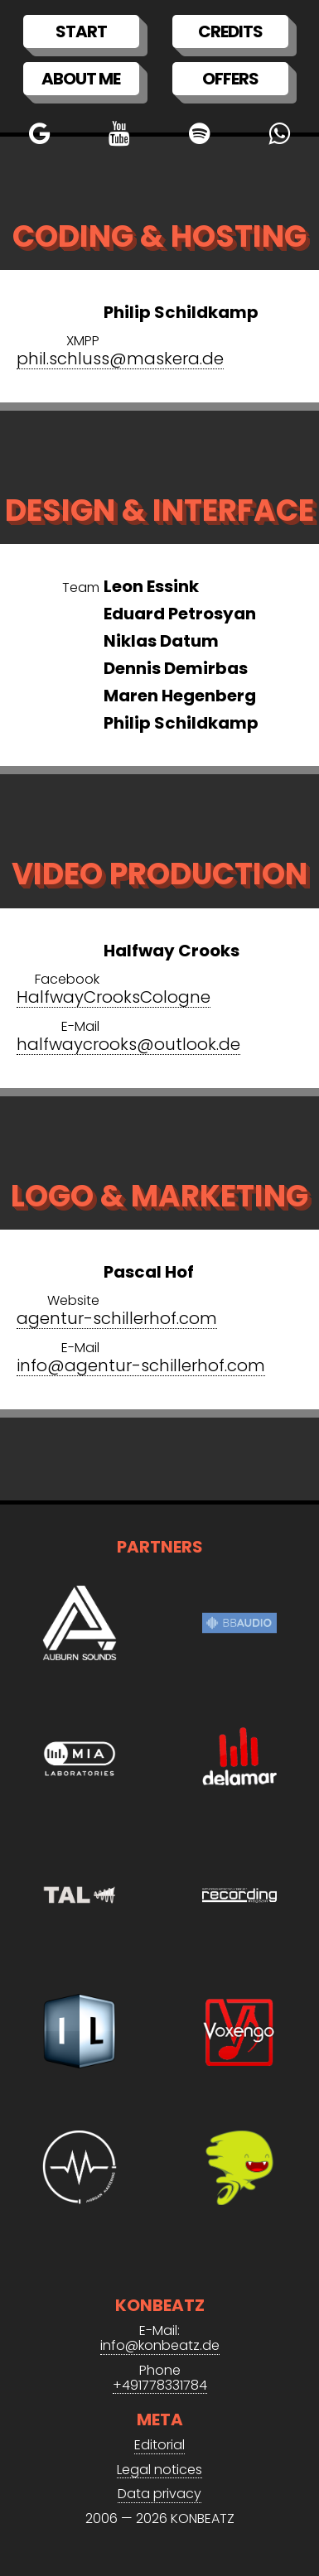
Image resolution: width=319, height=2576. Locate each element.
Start (81, 31)
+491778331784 (160, 2386)
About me (80, 78)
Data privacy (159, 2494)
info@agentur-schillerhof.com (141, 1366)
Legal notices (159, 2470)
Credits (230, 31)
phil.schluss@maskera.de (120, 359)
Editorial (159, 2445)
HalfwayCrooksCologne (113, 998)
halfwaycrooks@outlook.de (128, 1045)
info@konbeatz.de (160, 2346)
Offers (230, 78)
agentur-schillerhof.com (117, 1319)
